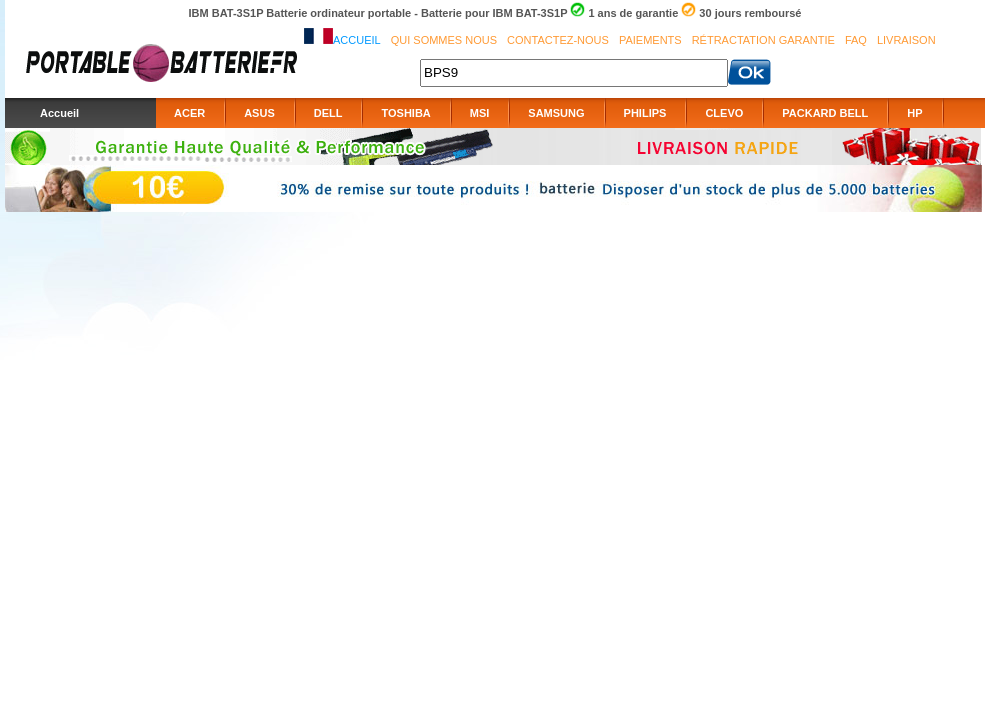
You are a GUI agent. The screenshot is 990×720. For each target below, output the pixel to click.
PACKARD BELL (825, 113)
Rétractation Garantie (763, 40)
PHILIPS (645, 113)
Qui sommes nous (444, 40)
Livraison (906, 40)
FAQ (856, 40)
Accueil (357, 40)
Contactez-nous (558, 40)
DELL (328, 113)
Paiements (650, 40)
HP (914, 113)
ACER (189, 113)
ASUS (259, 113)
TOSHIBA (405, 113)
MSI (480, 113)
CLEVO (724, 113)
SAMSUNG (556, 113)
